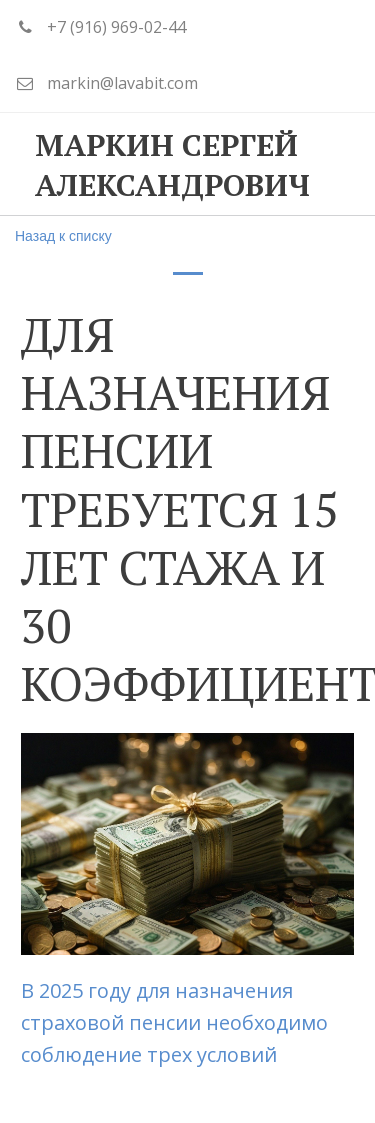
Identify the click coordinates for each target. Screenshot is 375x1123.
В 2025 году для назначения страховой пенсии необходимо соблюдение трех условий (174, 1023)
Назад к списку (63, 236)
